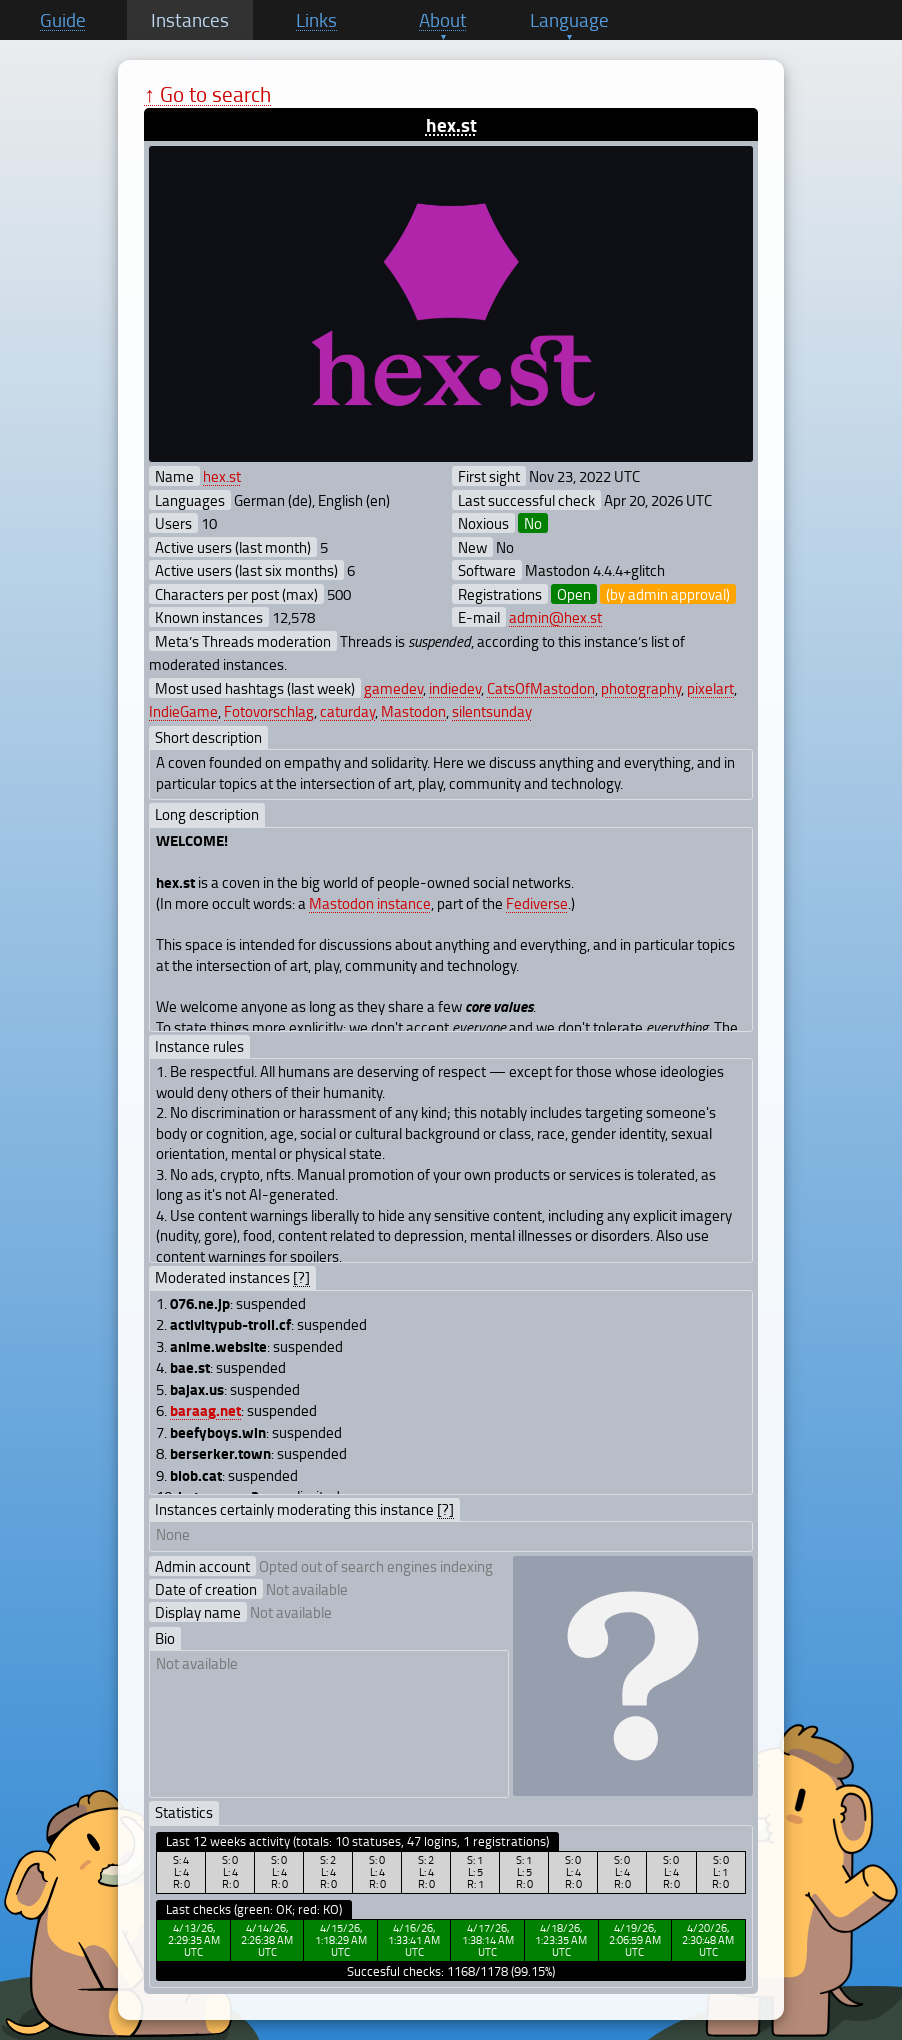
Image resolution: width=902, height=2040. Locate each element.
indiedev (455, 688)
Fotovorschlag (269, 711)
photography (641, 688)
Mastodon (413, 711)
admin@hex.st (555, 617)
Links (316, 20)
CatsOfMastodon (541, 688)
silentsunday (492, 711)
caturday (347, 711)
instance (404, 903)
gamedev (393, 688)
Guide (63, 20)
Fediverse (537, 903)
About (443, 20)
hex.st (451, 124)
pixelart (710, 688)
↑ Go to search (207, 93)
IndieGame (183, 711)
